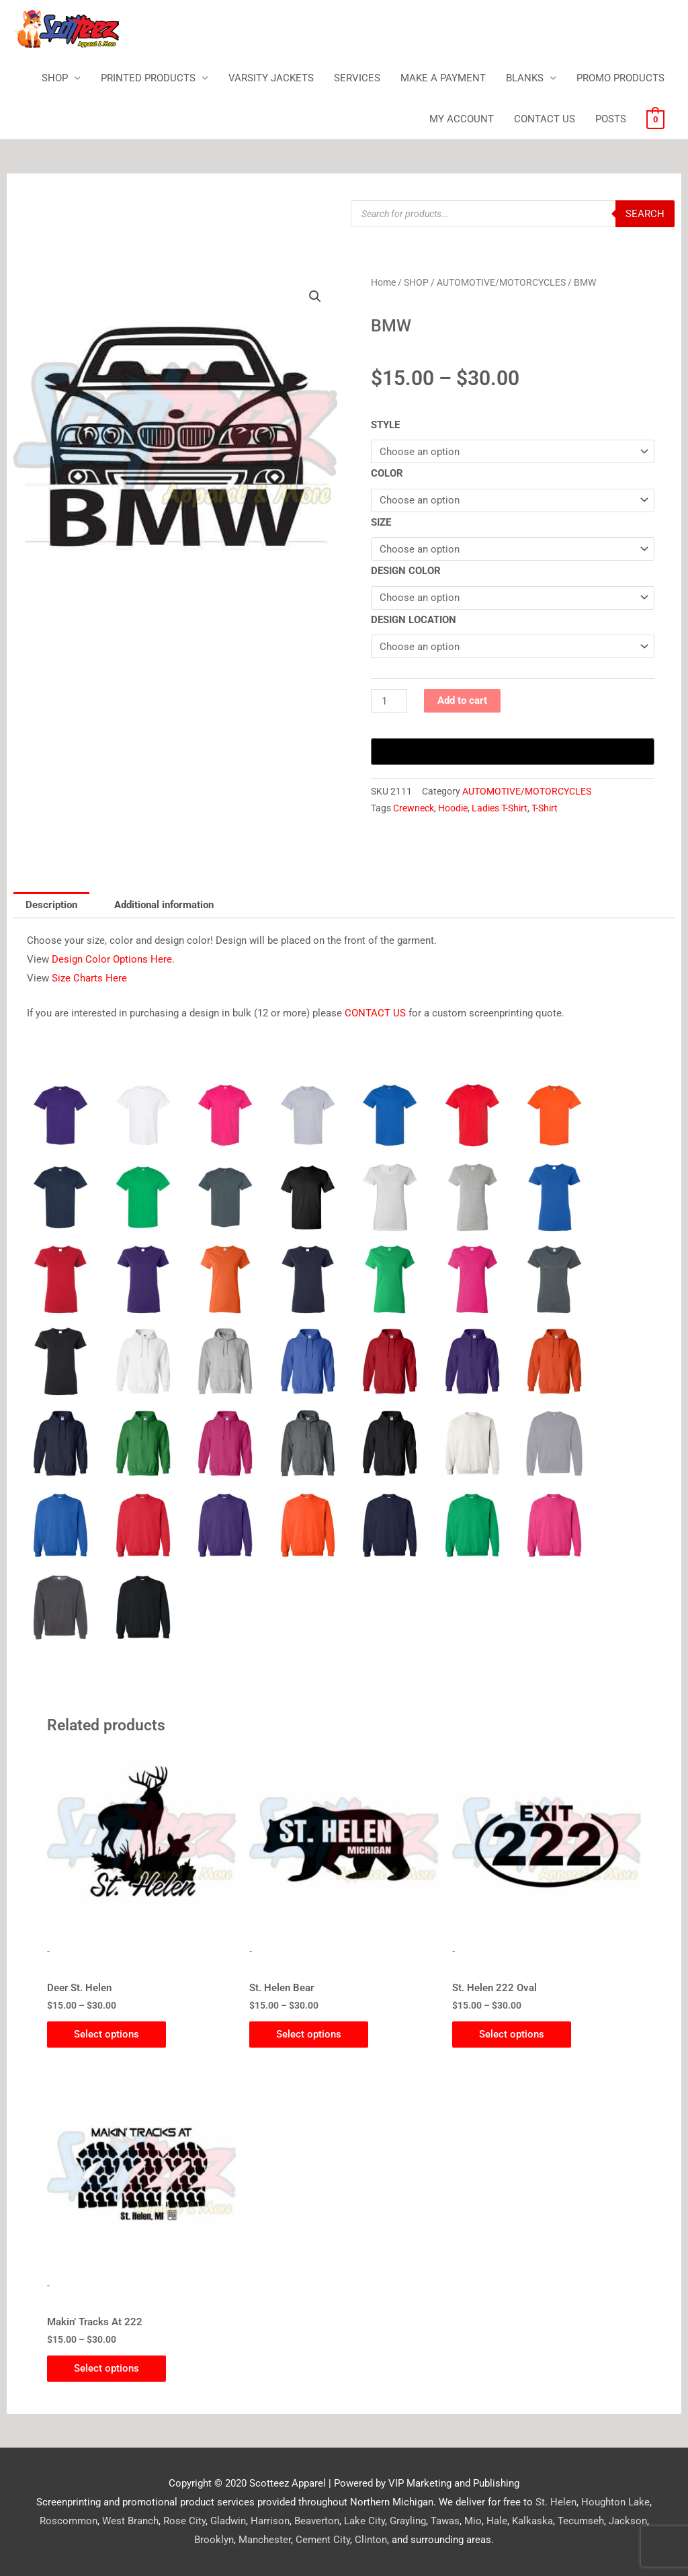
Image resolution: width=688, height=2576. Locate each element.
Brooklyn (214, 2540)
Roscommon (68, 2521)
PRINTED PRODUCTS (148, 78)
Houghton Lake (615, 2502)
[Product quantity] (389, 701)
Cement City (323, 2540)
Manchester (265, 2540)
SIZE (381, 522)
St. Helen (555, 2502)
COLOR (387, 473)
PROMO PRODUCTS (620, 78)
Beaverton (316, 2521)
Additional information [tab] (164, 905)
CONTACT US (544, 119)
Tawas (445, 2521)
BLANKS (525, 78)
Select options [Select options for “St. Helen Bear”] (308, 2034)
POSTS (610, 119)
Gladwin (228, 2521)
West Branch (130, 2521)
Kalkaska (532, 2521)
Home (383, 282)
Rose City (184, 2521)
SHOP (55, 78)
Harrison (270, 2521)
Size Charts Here (89, 978)
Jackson (628, 2521)
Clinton (371, 2540)
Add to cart (462, 700)
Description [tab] (51, 905)
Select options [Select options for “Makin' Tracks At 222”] (106, 2368)
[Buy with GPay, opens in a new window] (512, 751)
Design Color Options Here (112, 959)
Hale (496, 2521)
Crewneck (413, 808)
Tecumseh (581, 2521)
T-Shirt (544, 808)
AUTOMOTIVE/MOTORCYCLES (501, 282)
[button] (315, 296)
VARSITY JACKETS (271, 78)
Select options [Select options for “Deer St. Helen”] (106, 2034)
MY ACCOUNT (461, 119)
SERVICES (357, 78)
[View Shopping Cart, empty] (655, 119)
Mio (473, 2521)
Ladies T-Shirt (499, 808)
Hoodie (453, 808)
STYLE (385, 425)
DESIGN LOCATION (413, 620)
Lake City (364, 2521)
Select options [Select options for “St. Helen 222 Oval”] (511, 2034)
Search (645, 214)
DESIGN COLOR (406, 571)
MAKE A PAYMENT (443, 78)
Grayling (408, 2521)
